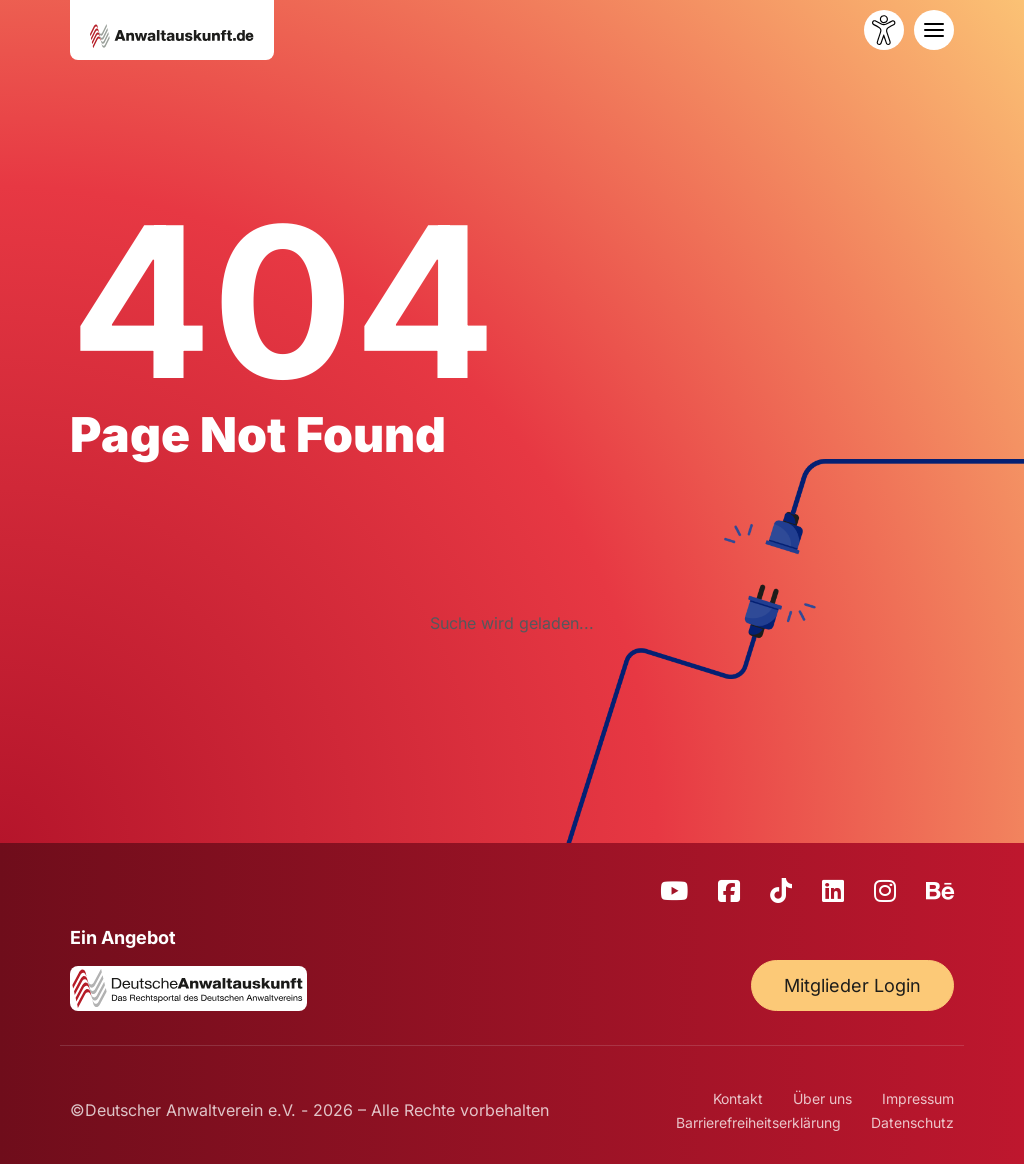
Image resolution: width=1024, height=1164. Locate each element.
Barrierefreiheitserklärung (758, 1122)
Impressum (918, 1098)
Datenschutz (912, 1122)
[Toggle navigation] (934, 30)
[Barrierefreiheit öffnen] (884, 30)
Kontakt (738, 1098)
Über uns (822, 1098)
